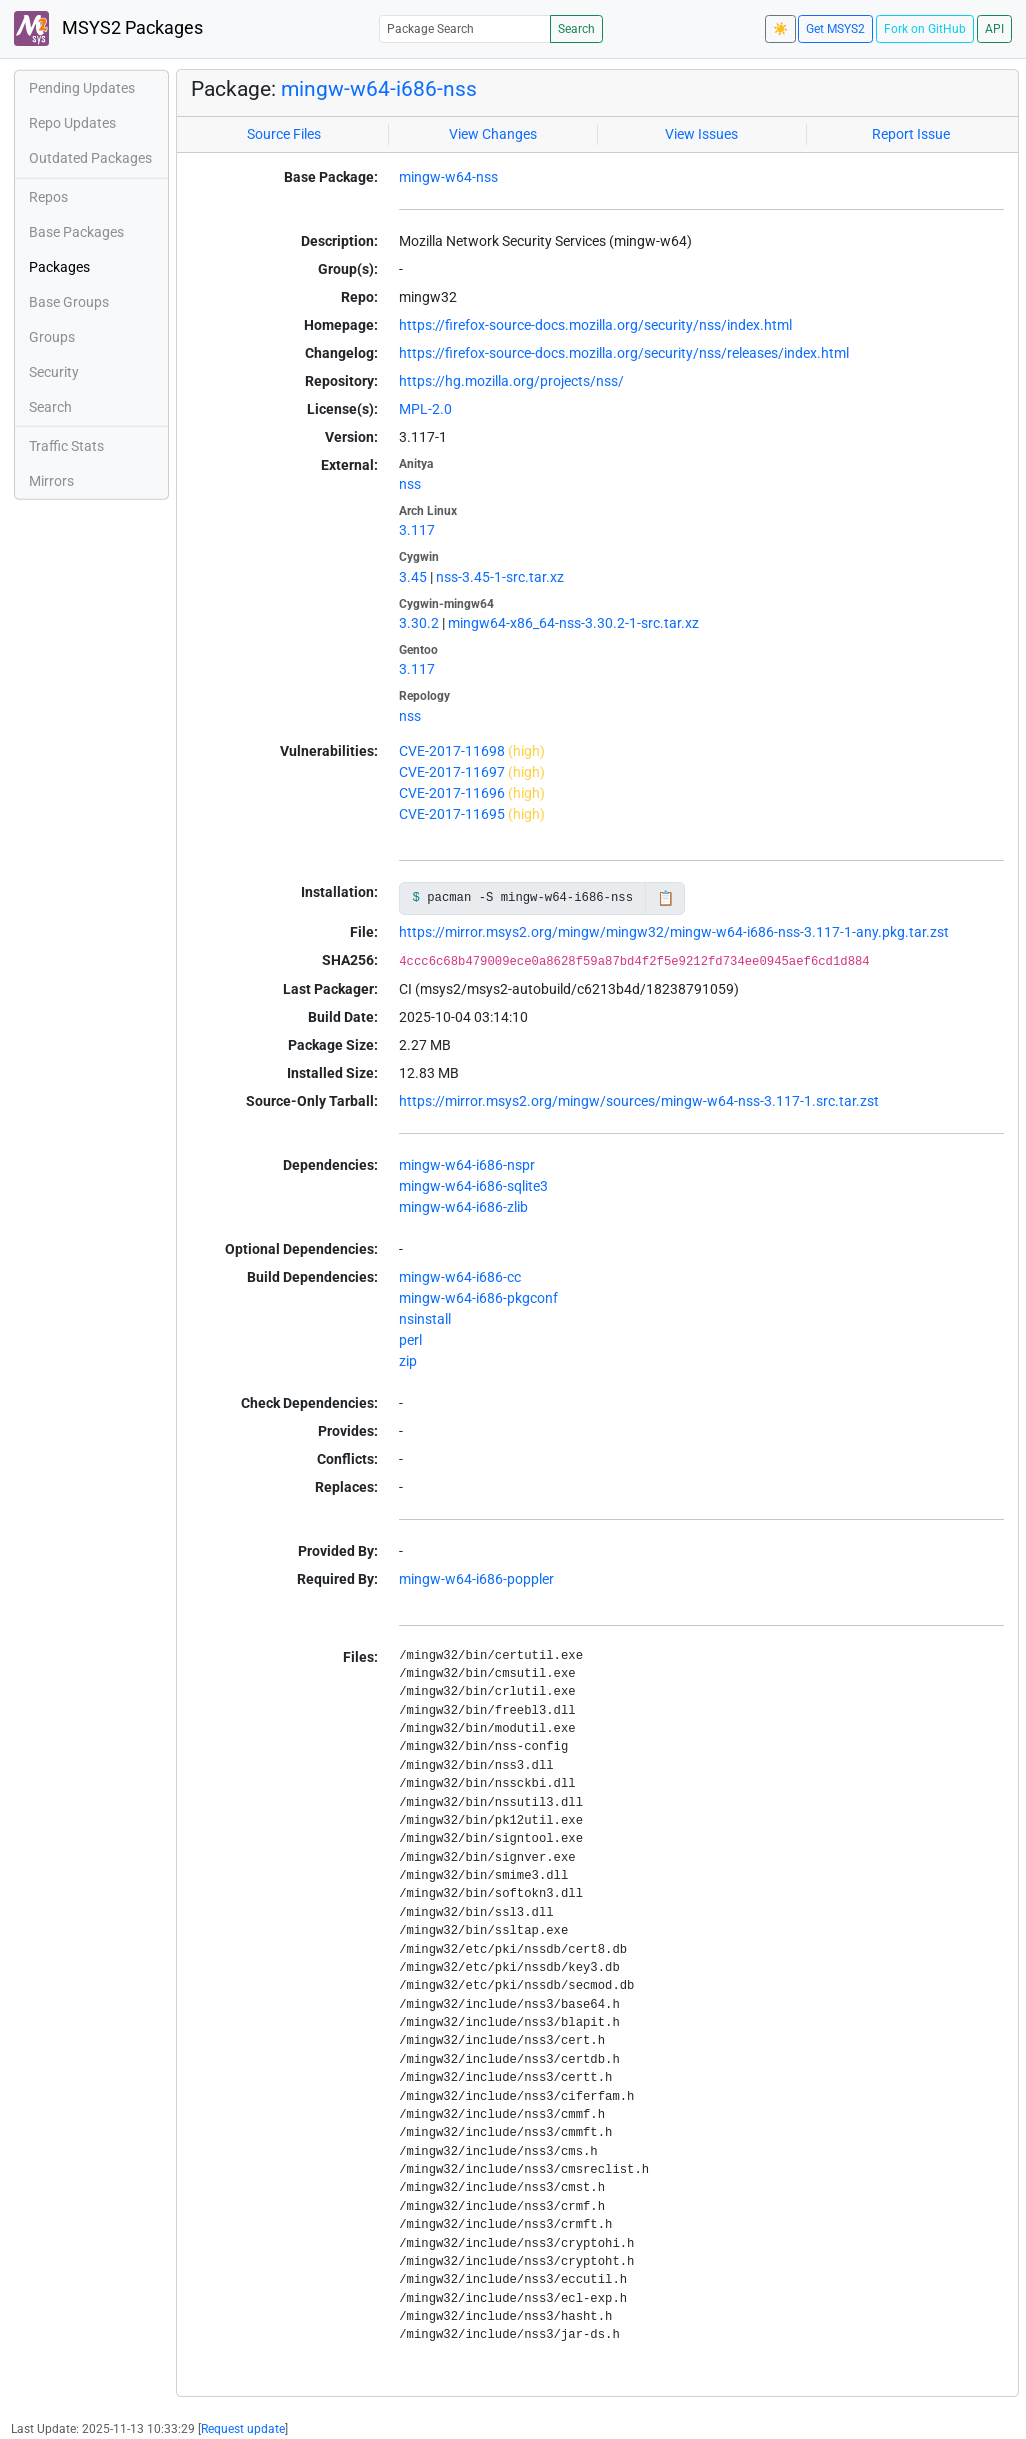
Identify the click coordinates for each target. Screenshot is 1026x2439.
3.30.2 (419, 623)
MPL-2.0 (425, 409)
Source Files (284, 134)
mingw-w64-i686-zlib (463, 1207)
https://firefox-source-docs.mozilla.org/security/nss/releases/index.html (624, 353)
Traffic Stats (66, 446)
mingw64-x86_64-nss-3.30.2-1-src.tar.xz (573, 623)
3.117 (417, 530)
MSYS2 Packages (108, 28)
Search (576, 29)
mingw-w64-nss (448, 177)
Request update (243, 2429)
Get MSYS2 (835, 29)
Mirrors (51, 481)
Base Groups (69, 302)
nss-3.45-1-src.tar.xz (500, 577)
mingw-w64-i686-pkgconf (478, 1298)
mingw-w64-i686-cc (460, 1277)
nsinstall (425, 1319)
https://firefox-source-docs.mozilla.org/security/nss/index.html (595, 325)
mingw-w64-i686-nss (379, 89)
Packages (59, 267)
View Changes (493, 134)
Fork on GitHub (925, 29)
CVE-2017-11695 (452, 814)
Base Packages (76, 232)
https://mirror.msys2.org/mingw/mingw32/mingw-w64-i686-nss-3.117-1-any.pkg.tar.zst (674, 932)
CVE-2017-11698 (452, 751)
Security (54, 372)
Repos (48, 197)
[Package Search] (465, 28)
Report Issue (911, 134)
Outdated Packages (90, 158)
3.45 (413, 577)
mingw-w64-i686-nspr (467, 1165)
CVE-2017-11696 (452, 793)
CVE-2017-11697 (452, 772)
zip (408, 1361)
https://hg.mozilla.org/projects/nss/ (511, 381)
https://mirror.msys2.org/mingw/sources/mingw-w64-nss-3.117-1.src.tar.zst (639, 1101)
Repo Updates (72, 123)
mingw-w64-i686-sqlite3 (473, 1186)
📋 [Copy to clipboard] (665, 898)
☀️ (780, 29)
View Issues (701, 134)
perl (410, 1340)
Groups (52, 337)
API (994, 29)
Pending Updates (82, 88)
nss (410, 484)
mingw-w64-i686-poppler (476, 1579)
